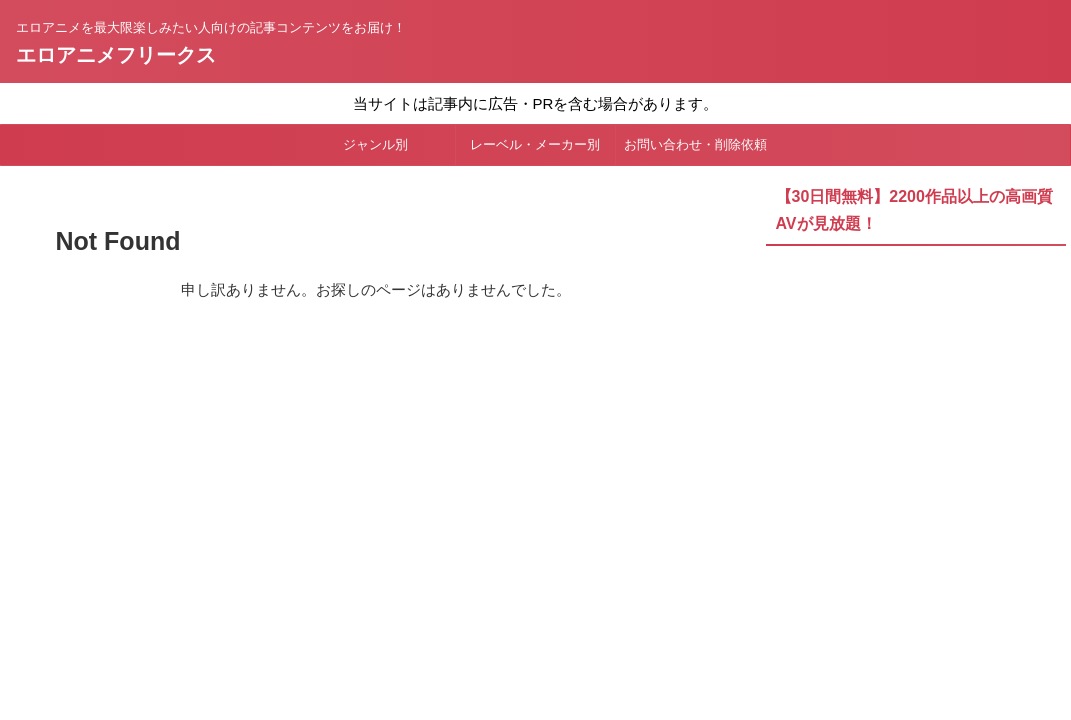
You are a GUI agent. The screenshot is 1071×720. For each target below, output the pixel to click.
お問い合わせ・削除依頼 (695, 144)
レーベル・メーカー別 (535, 144)
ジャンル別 (375, 144)
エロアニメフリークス (116, 55)
